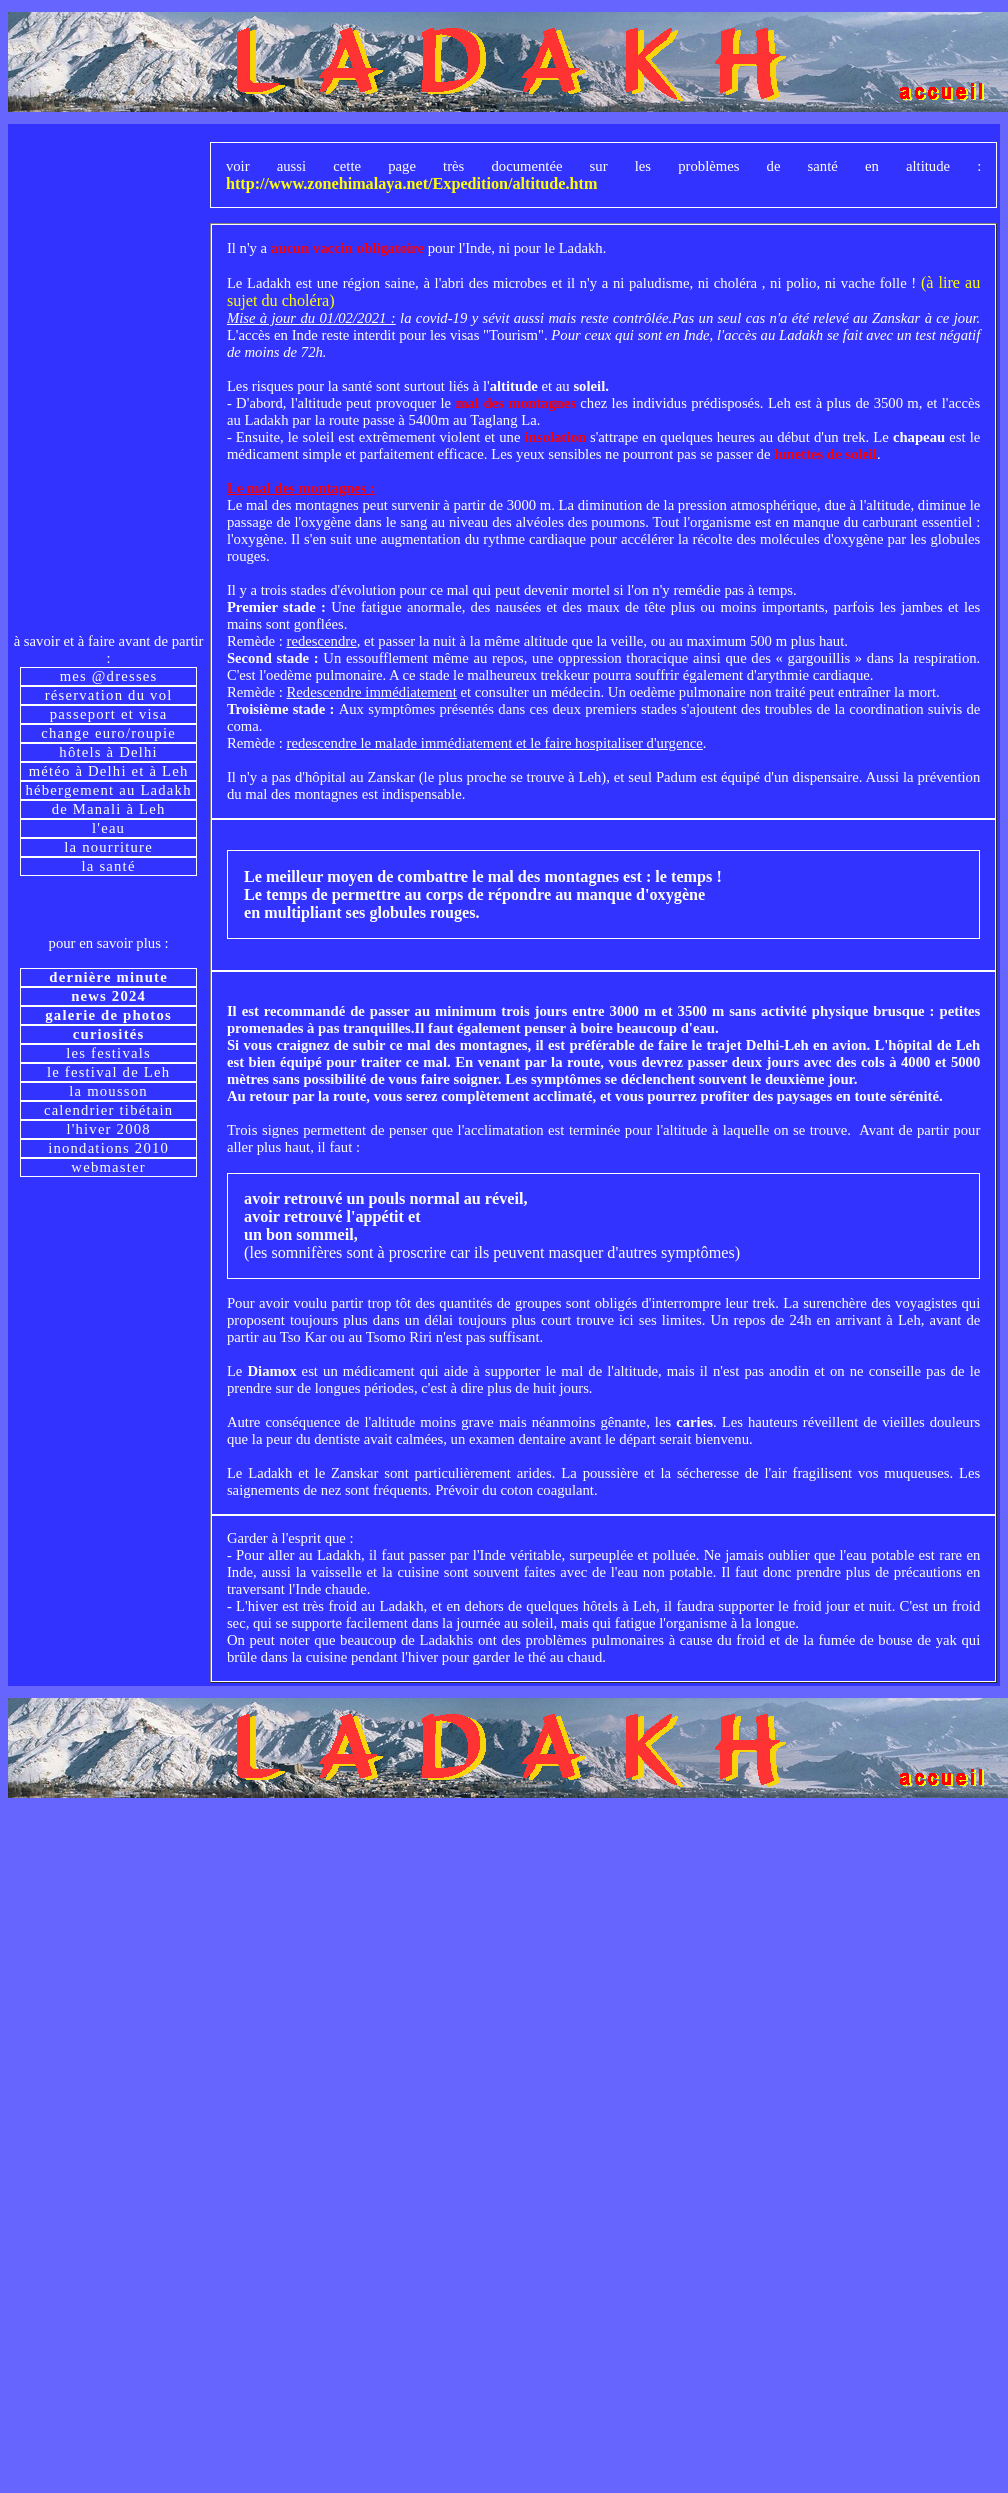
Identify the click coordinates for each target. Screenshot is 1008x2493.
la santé (109, 866)
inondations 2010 (108, 1148)
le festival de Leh (108, 1072)
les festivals (108, 1053)
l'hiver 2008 (108, 1129)
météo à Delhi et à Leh (109, 771)
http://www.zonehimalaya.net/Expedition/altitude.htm (412, 183)
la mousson (108, 1091)
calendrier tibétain (108, 1110)
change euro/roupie (108, 733)
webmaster (108, 1167)
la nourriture (108, 847)
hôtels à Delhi (108, 752)
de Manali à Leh (109, 809)
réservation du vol (109, 695)
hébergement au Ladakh (109, 790)
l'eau (108, 828)
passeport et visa (109, 714)
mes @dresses (109, 676)
